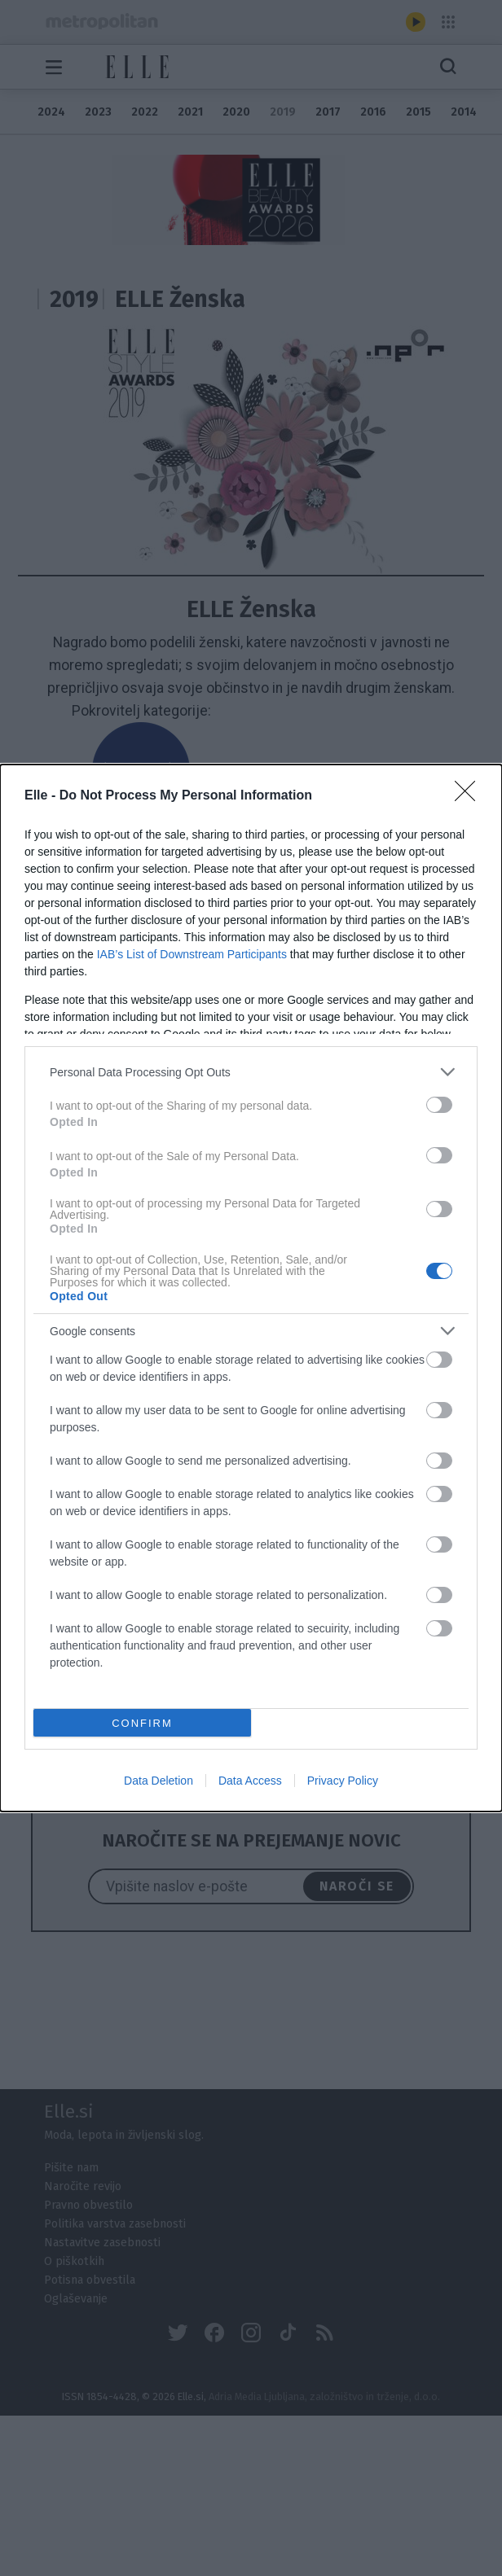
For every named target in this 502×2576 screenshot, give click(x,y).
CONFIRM (142, 1723)
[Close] (470, 796)
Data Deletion (158, 1780)
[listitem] (251, 1071)
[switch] (439, 1105)
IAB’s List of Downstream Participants (192, 954)
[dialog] (251, 1288)
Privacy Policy (342, 1780)
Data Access (250, 1780)
